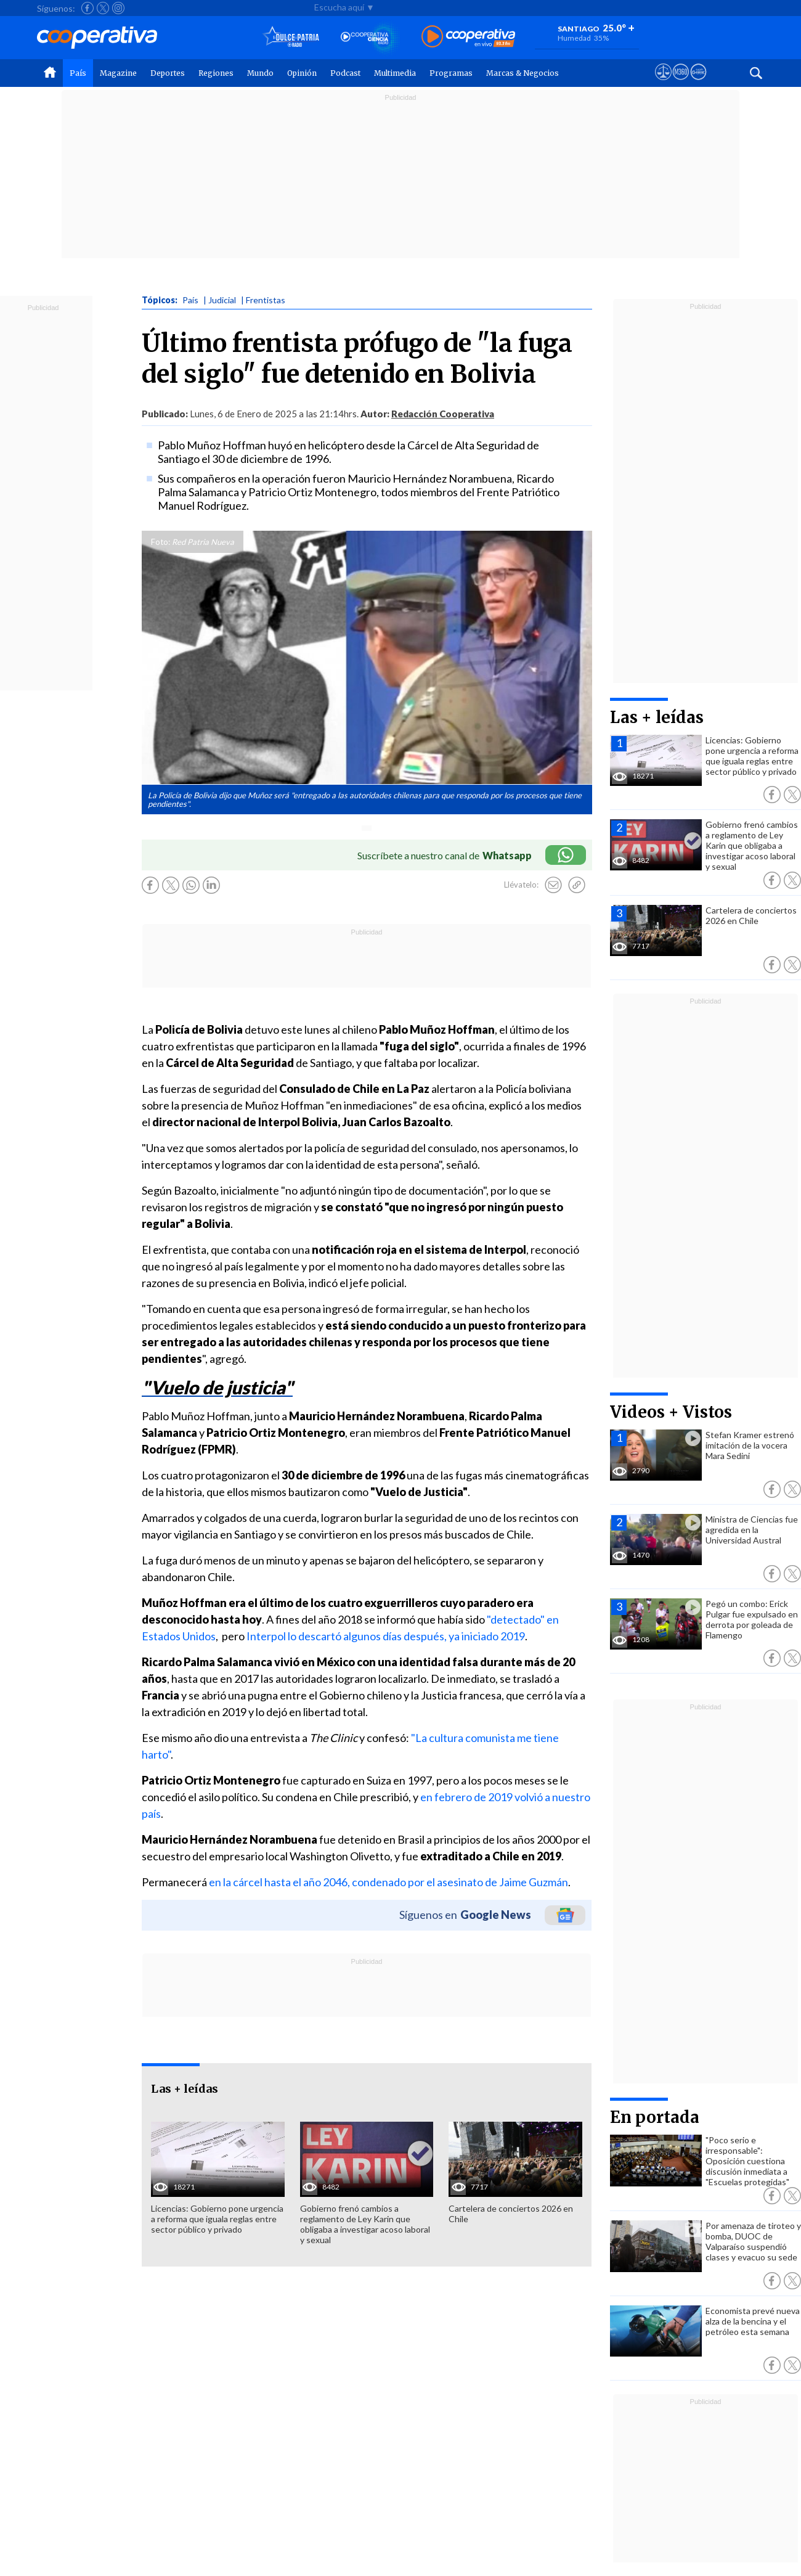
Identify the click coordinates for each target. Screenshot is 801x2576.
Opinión (302, 73)
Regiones (216, 73)
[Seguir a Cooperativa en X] (103, 8)
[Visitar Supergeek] (698, 83)
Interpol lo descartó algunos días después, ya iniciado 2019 (385, 1636)
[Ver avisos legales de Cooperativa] (663, 83)
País (78, 73)
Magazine (118, 73)
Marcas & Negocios (522, 73)
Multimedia (395, 73)
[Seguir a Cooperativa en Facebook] (87, 8)
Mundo (260, 73)
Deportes (167, 73)
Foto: (160, 542)
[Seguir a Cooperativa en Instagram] (118, 8)
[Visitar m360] (680, 83)
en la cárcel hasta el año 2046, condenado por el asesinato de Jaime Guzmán (388, 1882)
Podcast (345, 73)
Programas (451, 73)
